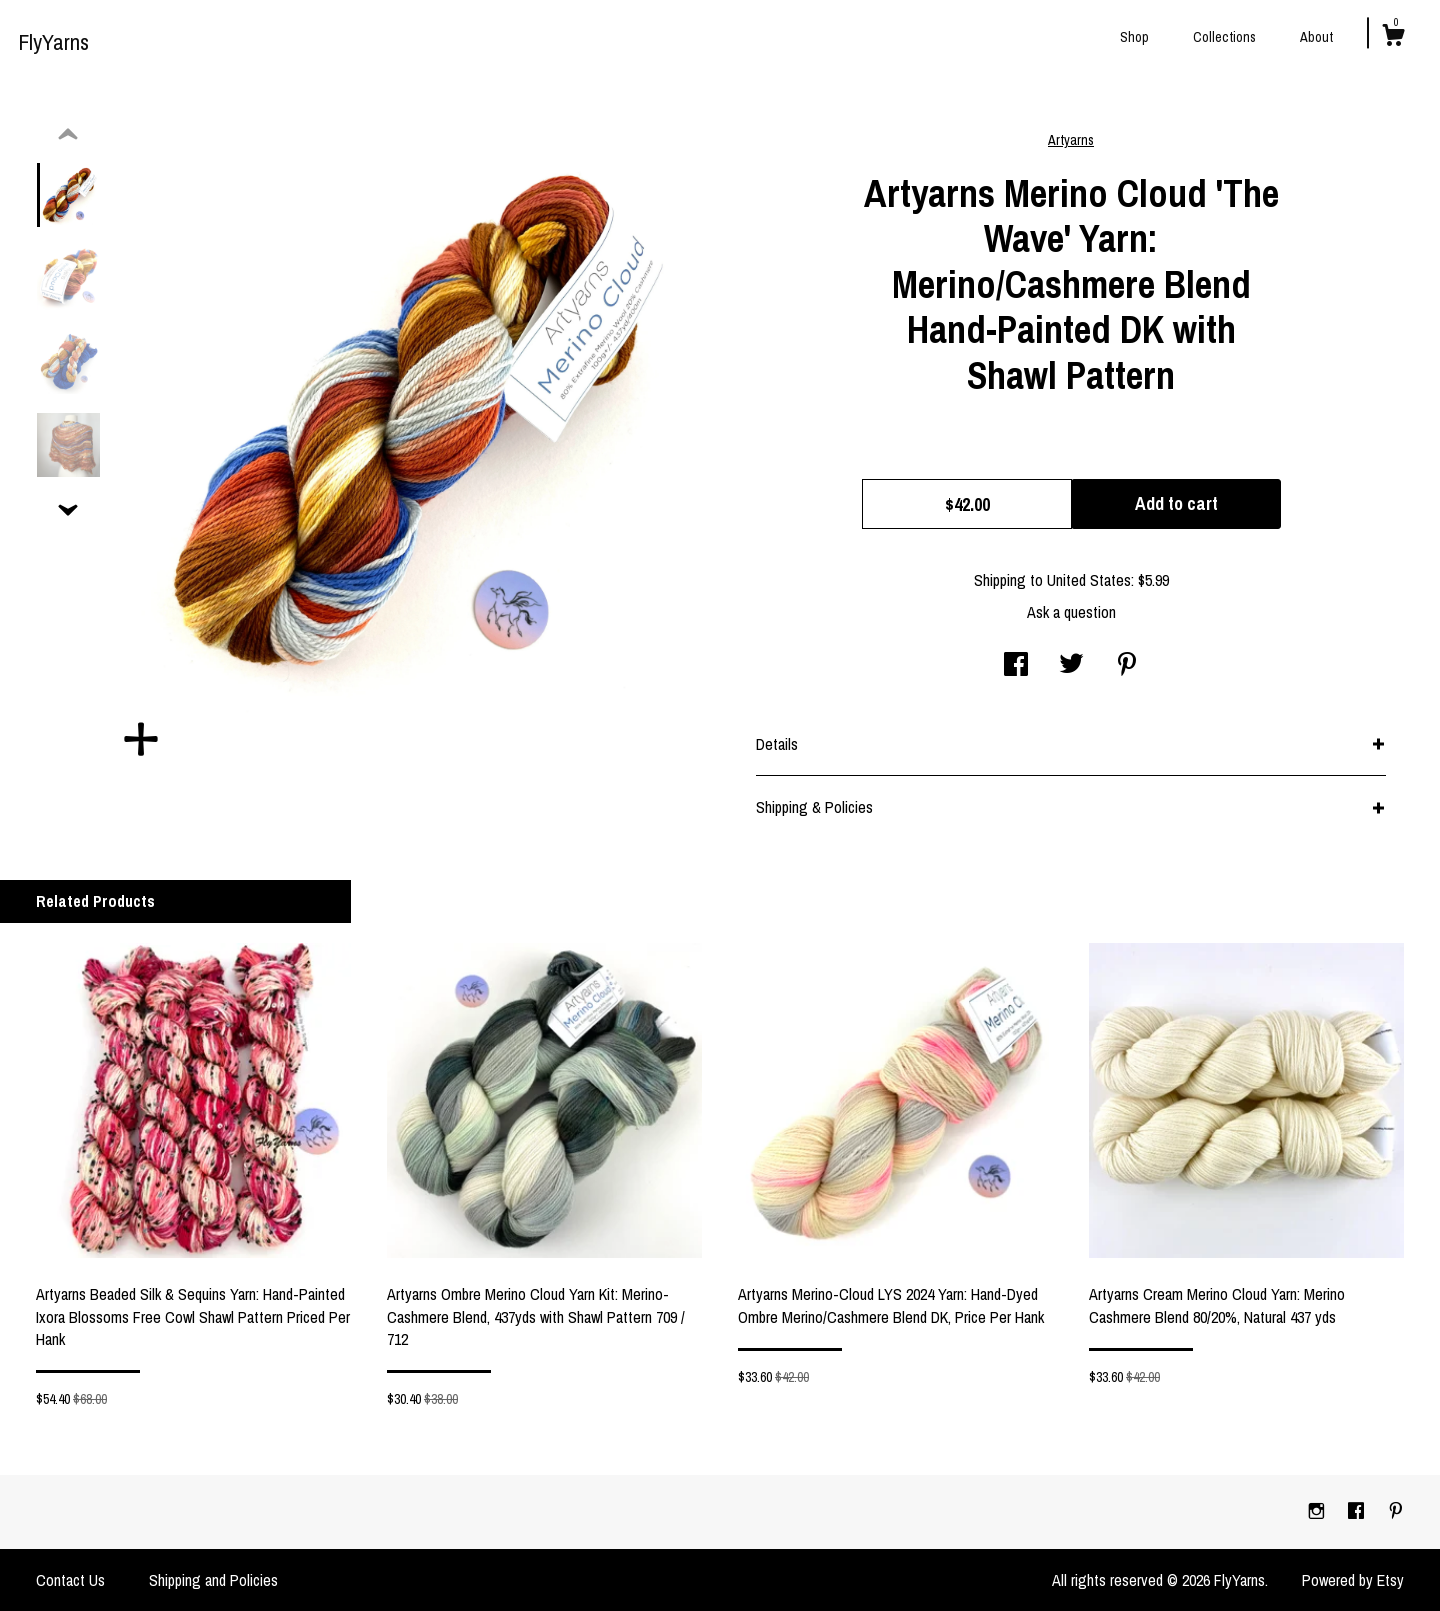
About (1316, 37)
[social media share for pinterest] (1127, 666)
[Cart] (1393, 38)
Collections (1224, 37)
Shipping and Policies (213, 1580)
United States (1089, 580)
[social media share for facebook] (1016, 666)
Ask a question (1071, 612)
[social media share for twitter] (1071, 666)
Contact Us (70, 1580)
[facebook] (1358, 1511)
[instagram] (1318, 1511)
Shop (1134, 37)
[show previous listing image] (68, 135)
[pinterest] (1396, 1511)
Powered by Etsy (1353, 1580)
